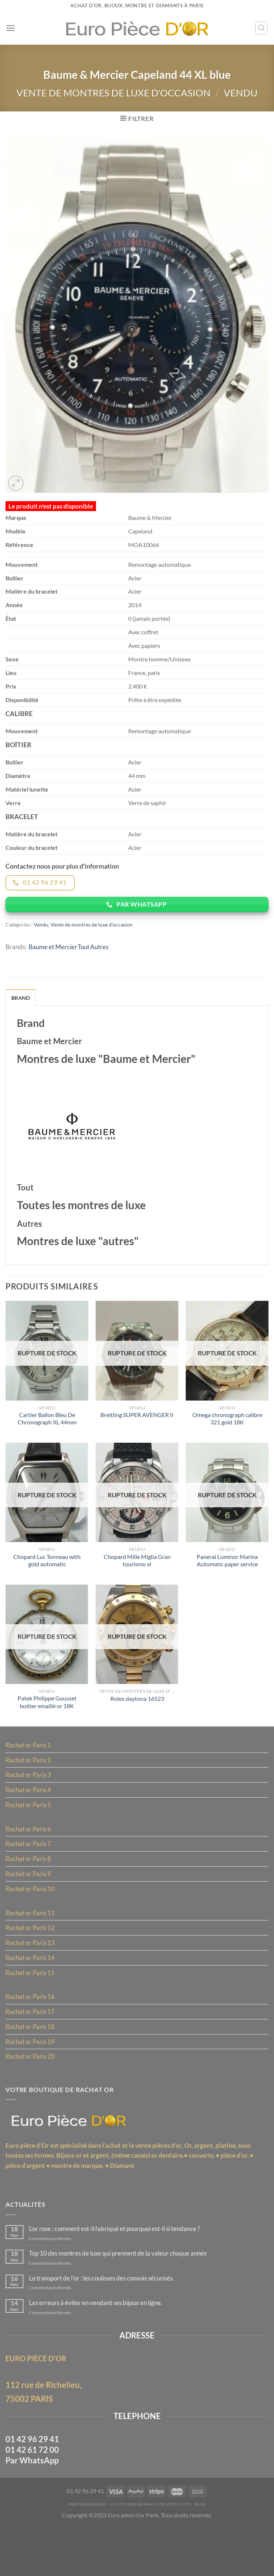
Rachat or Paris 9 (29, 1908)
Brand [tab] (20, 1018)
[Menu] (10, 28)
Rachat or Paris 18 (31, 2065)
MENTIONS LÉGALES (84, 2555)
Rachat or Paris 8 (29, 1893)
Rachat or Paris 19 (31, 2081)
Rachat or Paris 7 (29, 1877)
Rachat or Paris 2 (29, 1791)
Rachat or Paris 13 (31, 1979)
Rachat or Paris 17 (31, 2050)
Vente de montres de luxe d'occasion (113, 94)
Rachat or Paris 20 (31, 2096)
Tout (88, 967)
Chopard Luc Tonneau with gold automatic (47, 1588)
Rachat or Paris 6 (29, 1862)
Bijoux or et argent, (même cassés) (108, 2198)
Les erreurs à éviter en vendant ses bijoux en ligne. (100, 2349)
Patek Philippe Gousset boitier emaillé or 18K (47, 1731)
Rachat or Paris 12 (31, 1964)
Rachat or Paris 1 (29, 1775)
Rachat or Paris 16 (31, 2035)
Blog (204, 2555)
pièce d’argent (26, 2208)
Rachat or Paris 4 (29, 1821)
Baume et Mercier (55, 967)
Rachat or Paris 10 (31, 1923)
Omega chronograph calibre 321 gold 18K (227, 1445)
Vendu (243, 94)
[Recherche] (261, 27)
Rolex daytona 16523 (137, 1728)
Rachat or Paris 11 (31, 1948)
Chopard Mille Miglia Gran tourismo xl (137, 1588)
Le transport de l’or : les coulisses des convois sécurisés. (107, 2324)
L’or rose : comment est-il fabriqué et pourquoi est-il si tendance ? (121, 2273)
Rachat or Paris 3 (29, 1806)
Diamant (125, 2208)
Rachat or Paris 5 (29, 1837)
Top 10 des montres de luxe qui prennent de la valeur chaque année (123, 2298)
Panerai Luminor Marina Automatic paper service (227, 1588)
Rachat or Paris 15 (31, 2010)
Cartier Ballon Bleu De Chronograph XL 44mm (47, 1445)
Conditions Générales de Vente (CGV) (151, 2555)
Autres (105, 967)
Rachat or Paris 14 (31, 1994)
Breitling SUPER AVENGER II (137, 1441)
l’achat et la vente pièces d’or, (148, 2187)
